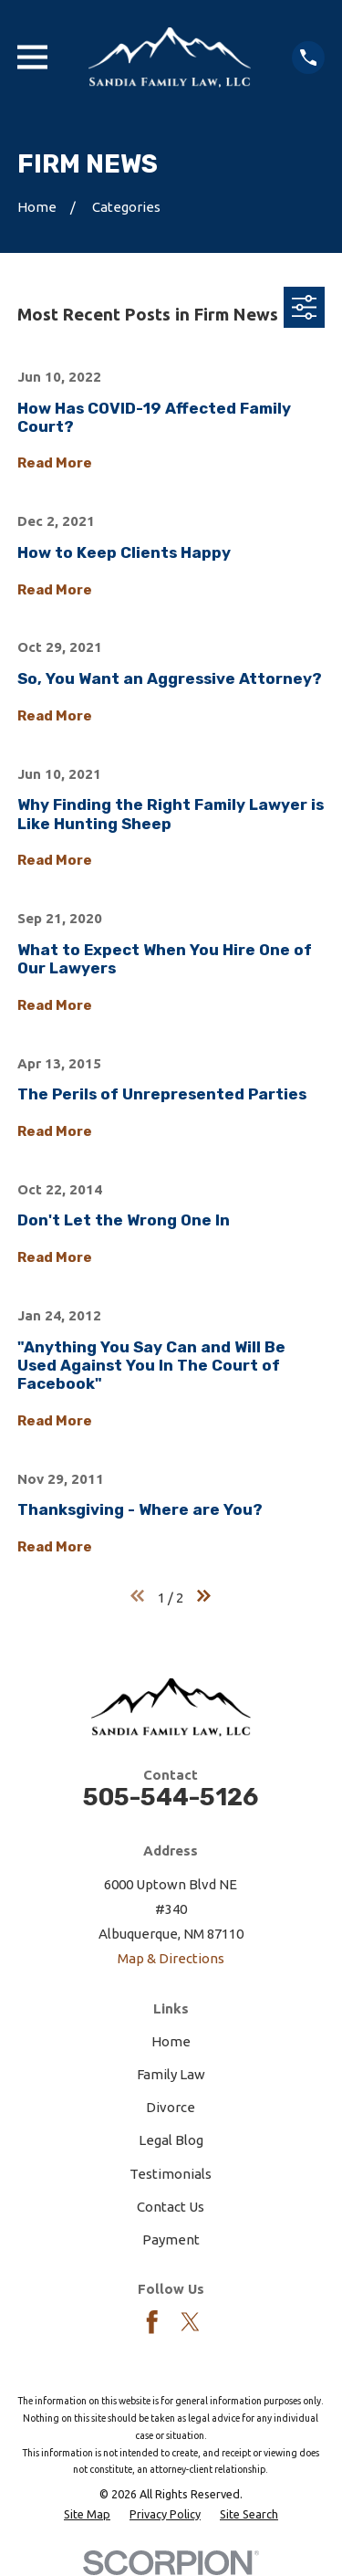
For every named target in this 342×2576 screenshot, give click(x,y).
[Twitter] (190, 2322)
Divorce (170, 2107)
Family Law (171, 2074)
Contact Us (170, 2206)
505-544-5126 (170, 1797)
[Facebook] (152, 2322)
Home (171, 2041)
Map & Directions (171, 1958)
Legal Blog (171, 2140)
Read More (54, 463)
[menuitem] (87, 2514)
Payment (171, 2239)
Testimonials (171, 2174)
